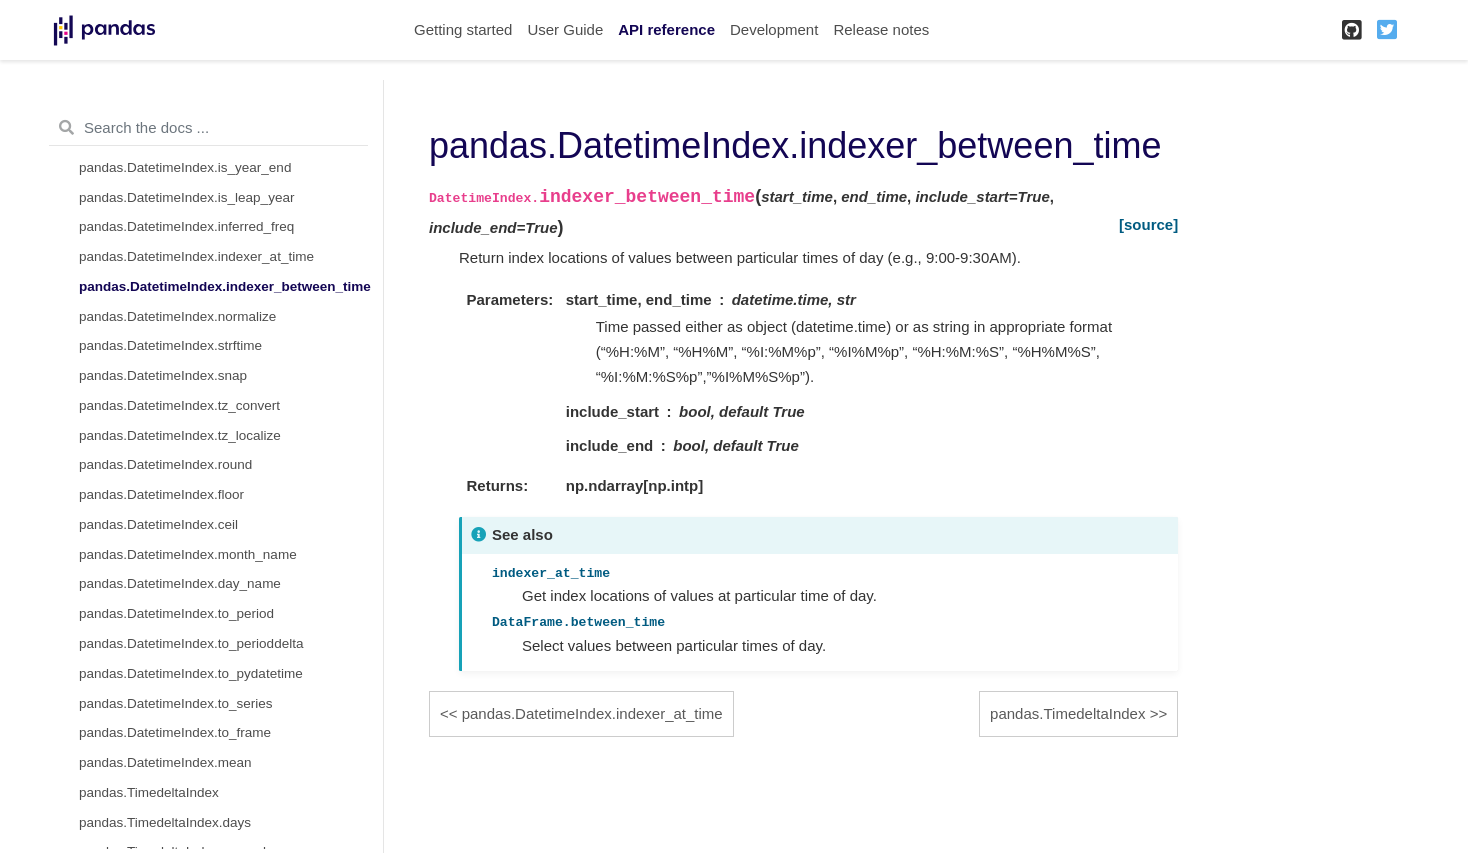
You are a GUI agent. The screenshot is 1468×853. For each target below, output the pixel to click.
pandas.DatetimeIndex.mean (165, 762)
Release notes (881, 29)
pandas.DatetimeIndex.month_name (188, 554)
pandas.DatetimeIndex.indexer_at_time (196, 256)
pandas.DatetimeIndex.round (165, 464)
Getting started (463, 29)
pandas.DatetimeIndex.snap (163, 375)
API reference (666, 29)
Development (774, 29)
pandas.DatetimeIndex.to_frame (175, 732)
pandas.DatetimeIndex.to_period (176, 613)
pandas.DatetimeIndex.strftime (170, 345)
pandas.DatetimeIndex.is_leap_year (186, 197)
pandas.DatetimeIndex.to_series (176, 703)
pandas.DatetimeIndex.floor (161, 494)
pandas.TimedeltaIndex (149, 792)
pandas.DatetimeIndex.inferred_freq (186, 226)
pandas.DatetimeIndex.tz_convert (179, 405)
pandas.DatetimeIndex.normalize (177, 316)
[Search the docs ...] (208, 128)
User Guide (565, 29)
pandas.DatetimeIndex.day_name (180, 583)
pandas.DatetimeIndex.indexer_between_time (225, 286)
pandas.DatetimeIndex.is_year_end (185, 167)
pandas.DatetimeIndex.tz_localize (180, 435)
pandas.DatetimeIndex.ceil (158, 524)
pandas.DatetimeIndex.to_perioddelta (191, 643)
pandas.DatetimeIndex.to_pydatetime (191, 673)
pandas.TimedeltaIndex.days (165, 822)
